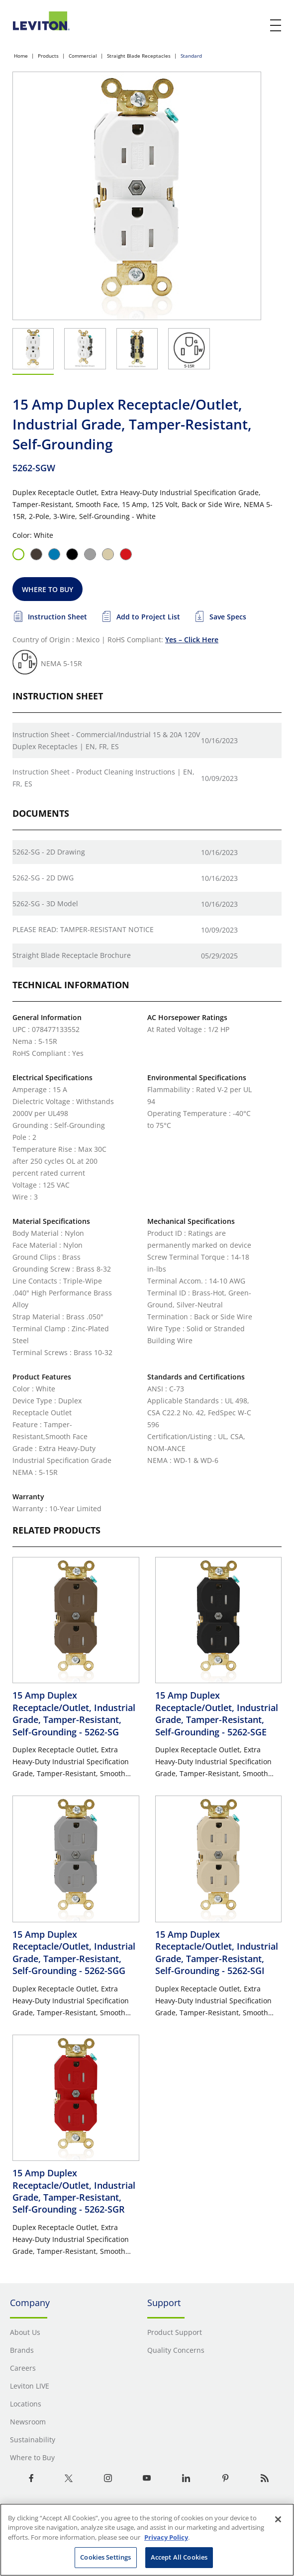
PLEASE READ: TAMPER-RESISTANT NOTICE (83, 929)
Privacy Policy (166, 2537)
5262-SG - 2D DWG (43, 877)
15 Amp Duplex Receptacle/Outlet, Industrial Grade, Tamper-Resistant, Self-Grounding (73, 1713)
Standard (191, 55)
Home (21, 55)
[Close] (278, 2519)
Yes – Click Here (191, 639)
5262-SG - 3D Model (45, 903)
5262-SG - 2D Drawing (48, 852)
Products (48, 55)
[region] (147, 2539)
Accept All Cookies (179, 2557)
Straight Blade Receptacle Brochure (71, 955)
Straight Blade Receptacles (139, 55)
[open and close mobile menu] (276, 25)
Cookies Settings (105, 2557)
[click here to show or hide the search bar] (255, 26)
